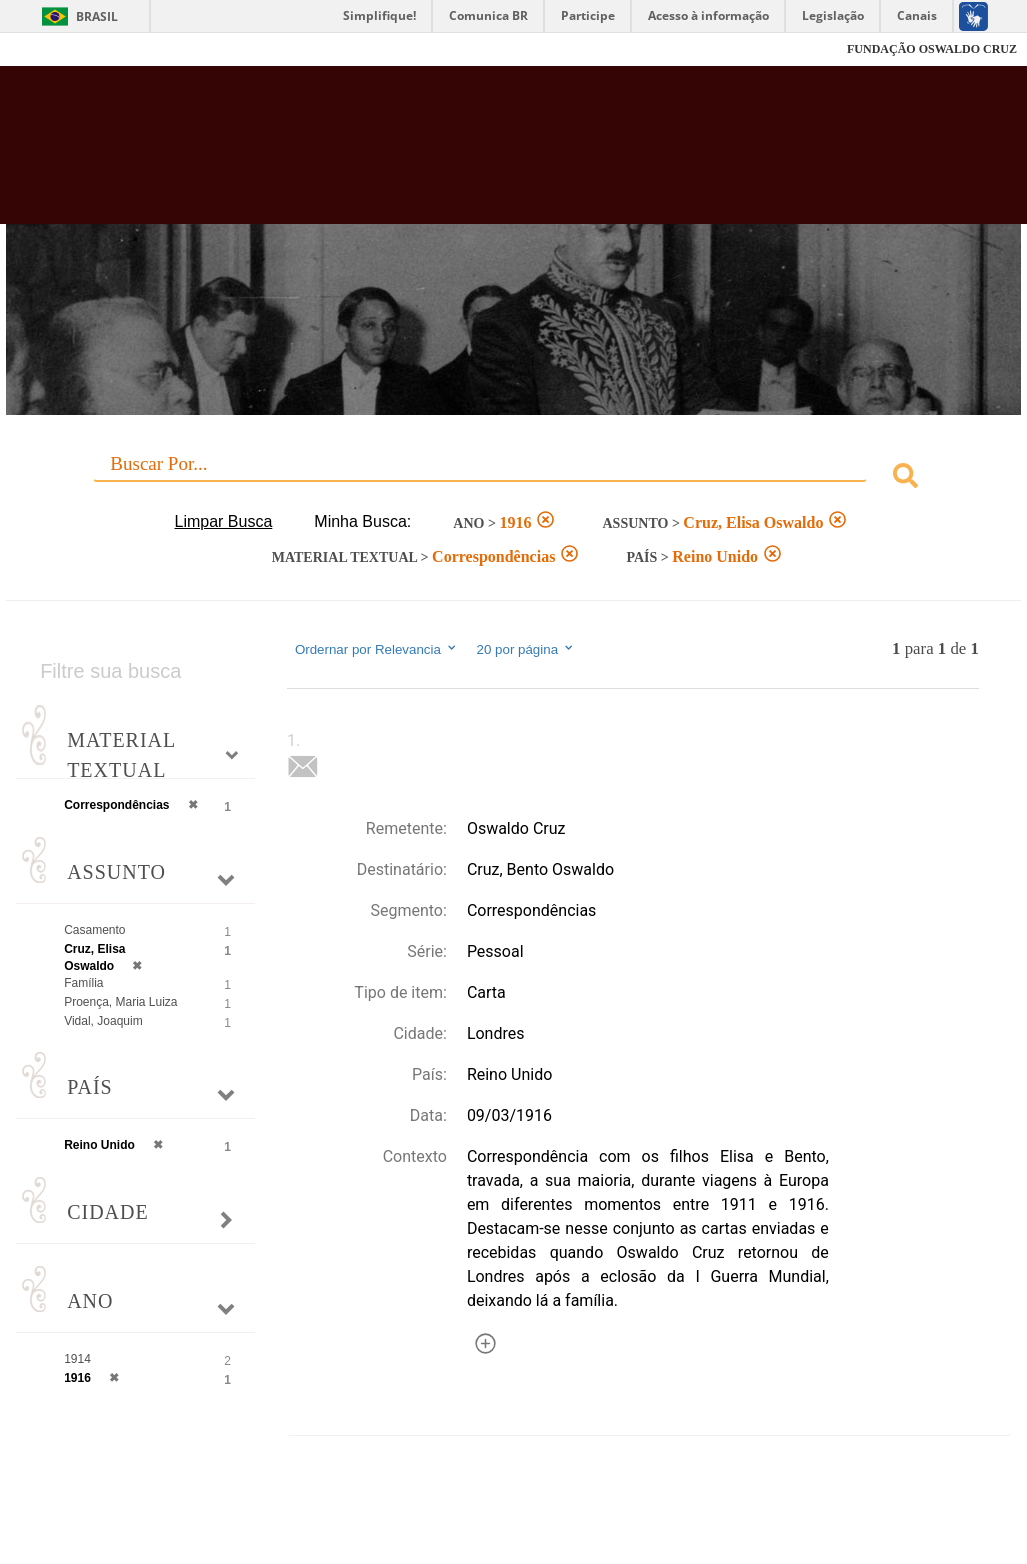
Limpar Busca (224, 521)
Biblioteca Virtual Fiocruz (459, 155)
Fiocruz (59, 49)
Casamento (94, 930)
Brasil (97, 16)
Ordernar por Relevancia (376, 649)
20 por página (526, 649)
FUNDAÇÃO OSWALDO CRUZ (932, 49)
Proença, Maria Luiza (120, 1002)
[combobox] (513, 478)
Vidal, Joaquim (103, 1021)
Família (83, 983)
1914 (77, 1359)
